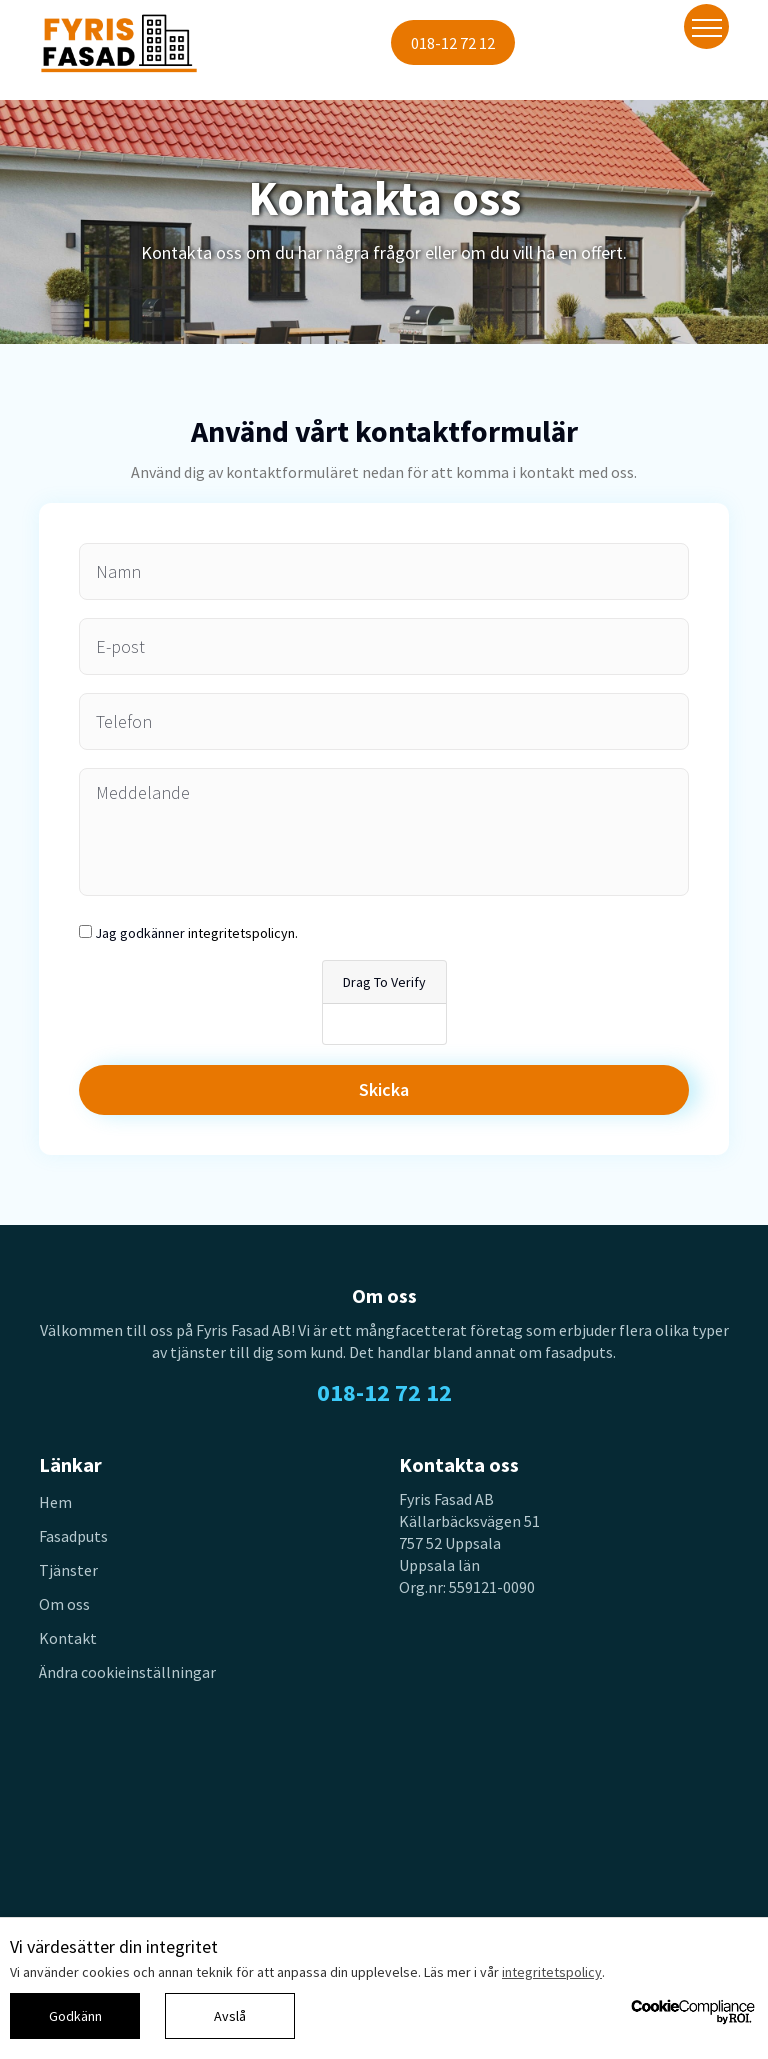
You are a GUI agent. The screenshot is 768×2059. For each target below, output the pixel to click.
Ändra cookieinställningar (127, 1672)
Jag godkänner (196, 933)
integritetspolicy (552, 1972)
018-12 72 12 (453, 43)
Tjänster (68, 1570)
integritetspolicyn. (243, 933)
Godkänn (75, 2016)
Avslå (230, 2016)
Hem (55, 1502)
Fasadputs (73, 1536)
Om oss (64, 1604)
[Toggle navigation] (706, 26)
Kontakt (68, 1638)
